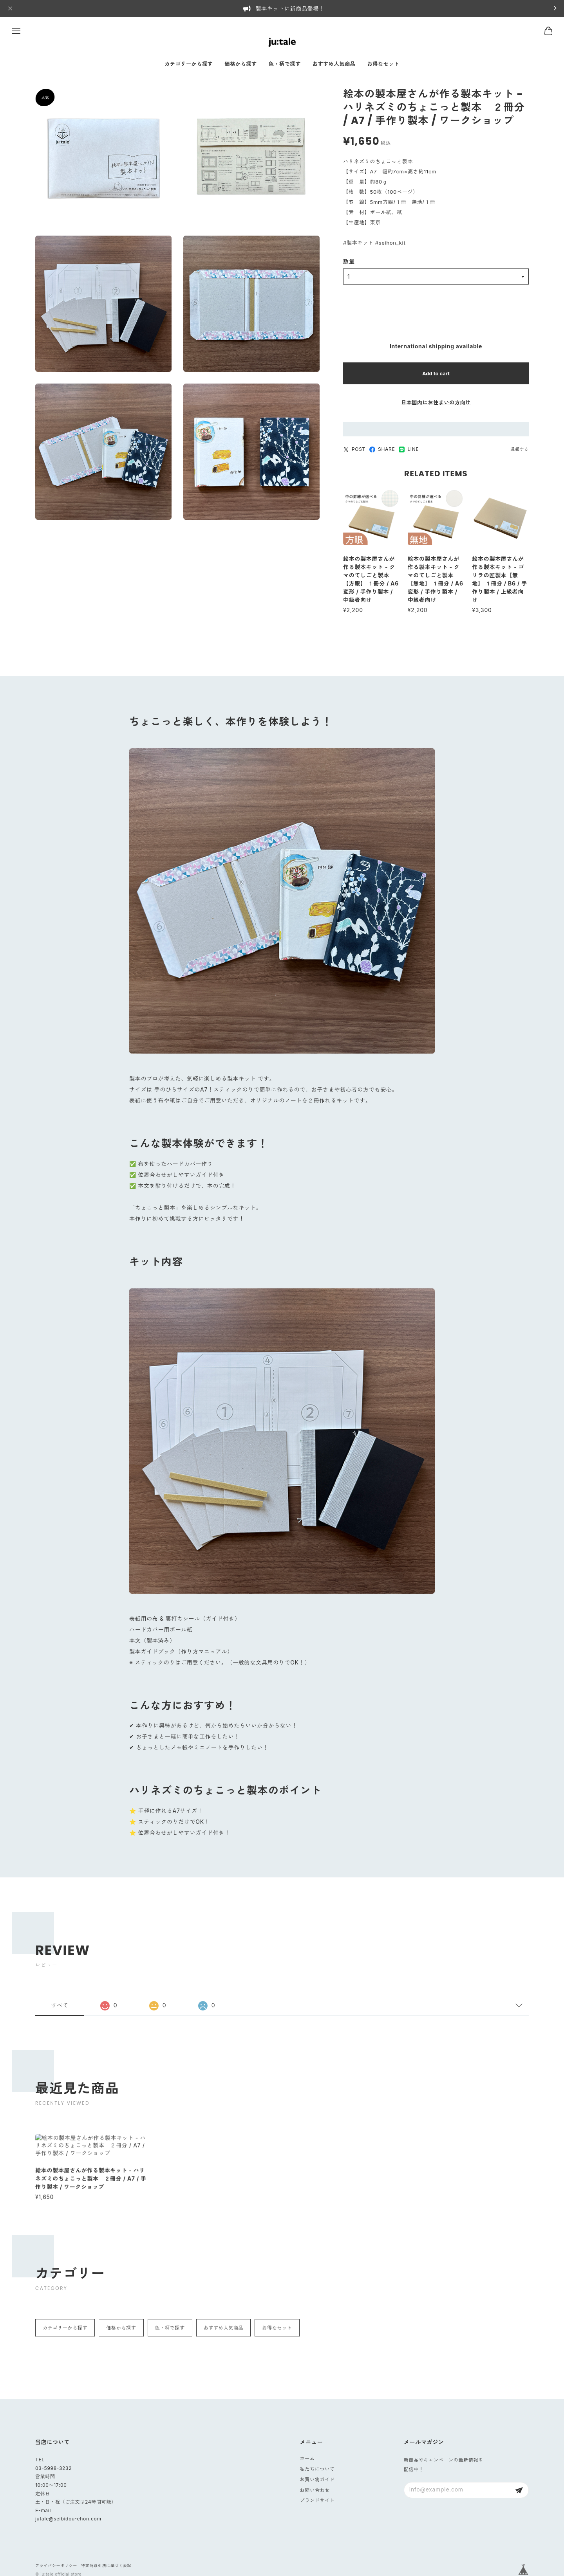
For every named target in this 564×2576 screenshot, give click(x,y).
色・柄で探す (285, 64)
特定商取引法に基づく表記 (106, 2565)
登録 (519, 2490)
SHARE (382, 450)
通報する (519, 450)
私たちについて (317, 2469)
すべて (59, 2013)
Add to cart (436, 374)
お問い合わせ (315, 2490)
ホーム (307, 2458)
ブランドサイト (317, 2500)
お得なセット (383, 64)
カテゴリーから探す (188, 64)
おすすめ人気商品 (334, 64)
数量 (348, 262)
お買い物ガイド (317, 2479)
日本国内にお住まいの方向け (436, 404)
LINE (409, 450)
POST (354, 450)
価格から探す (241, 64)
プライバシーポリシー (56, 2565)
